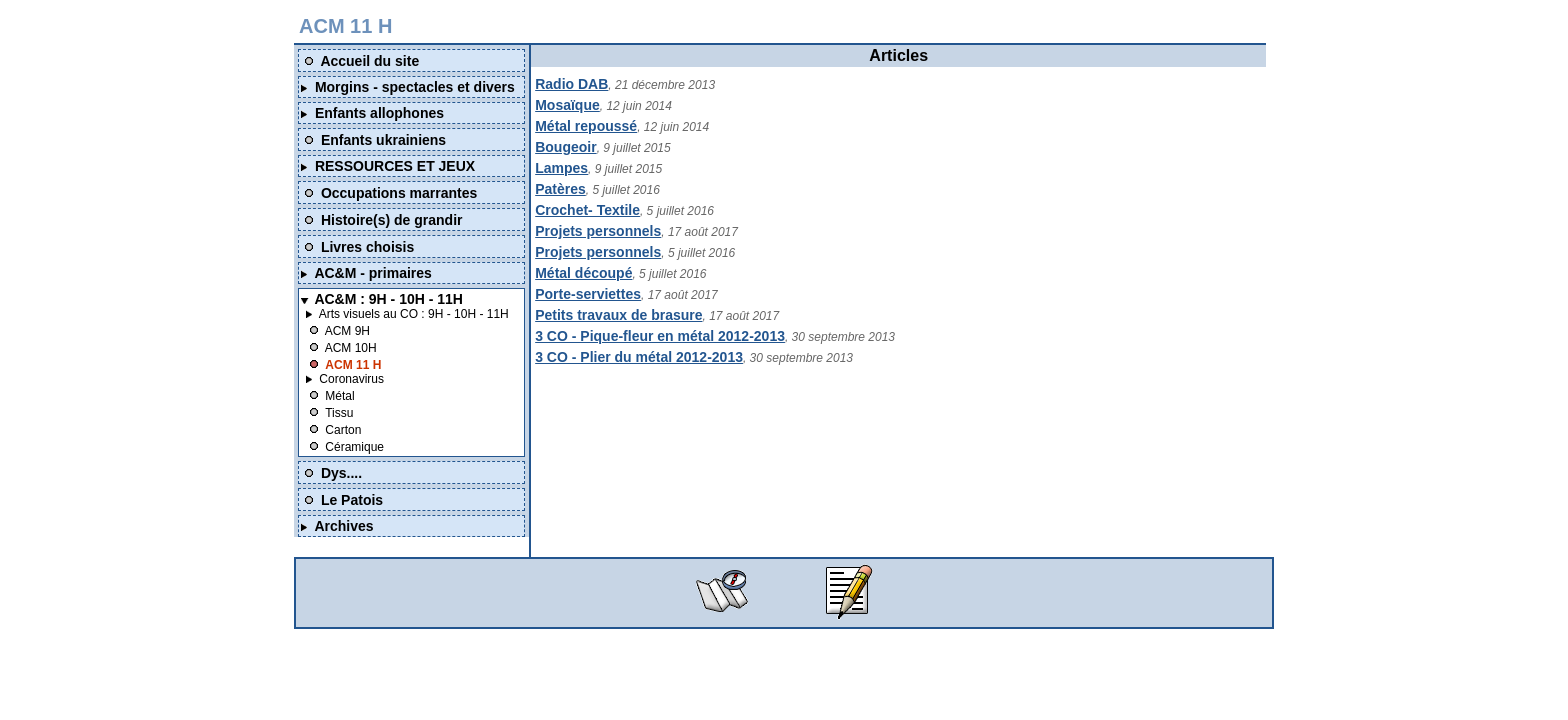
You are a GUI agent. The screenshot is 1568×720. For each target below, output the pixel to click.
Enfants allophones (379, 113)
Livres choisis (367, 247)
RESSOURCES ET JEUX (395, 166)
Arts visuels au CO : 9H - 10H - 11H (414, 314)
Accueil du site (369, 61)
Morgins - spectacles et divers (415, 87)
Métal (339, 396)
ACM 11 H (353, 365)
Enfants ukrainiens (383, 140)
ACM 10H (351, 348)
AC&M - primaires (372, 273)
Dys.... (341, 473)
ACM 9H (347, 331)
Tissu (339, 413)
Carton (343, 430)
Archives (343, 526)
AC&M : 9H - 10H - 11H (388, 299)
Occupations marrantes (399, 193)
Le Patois (352, 500)
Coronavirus (351, 379)
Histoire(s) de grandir (392, 220)
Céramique (354, 447)
